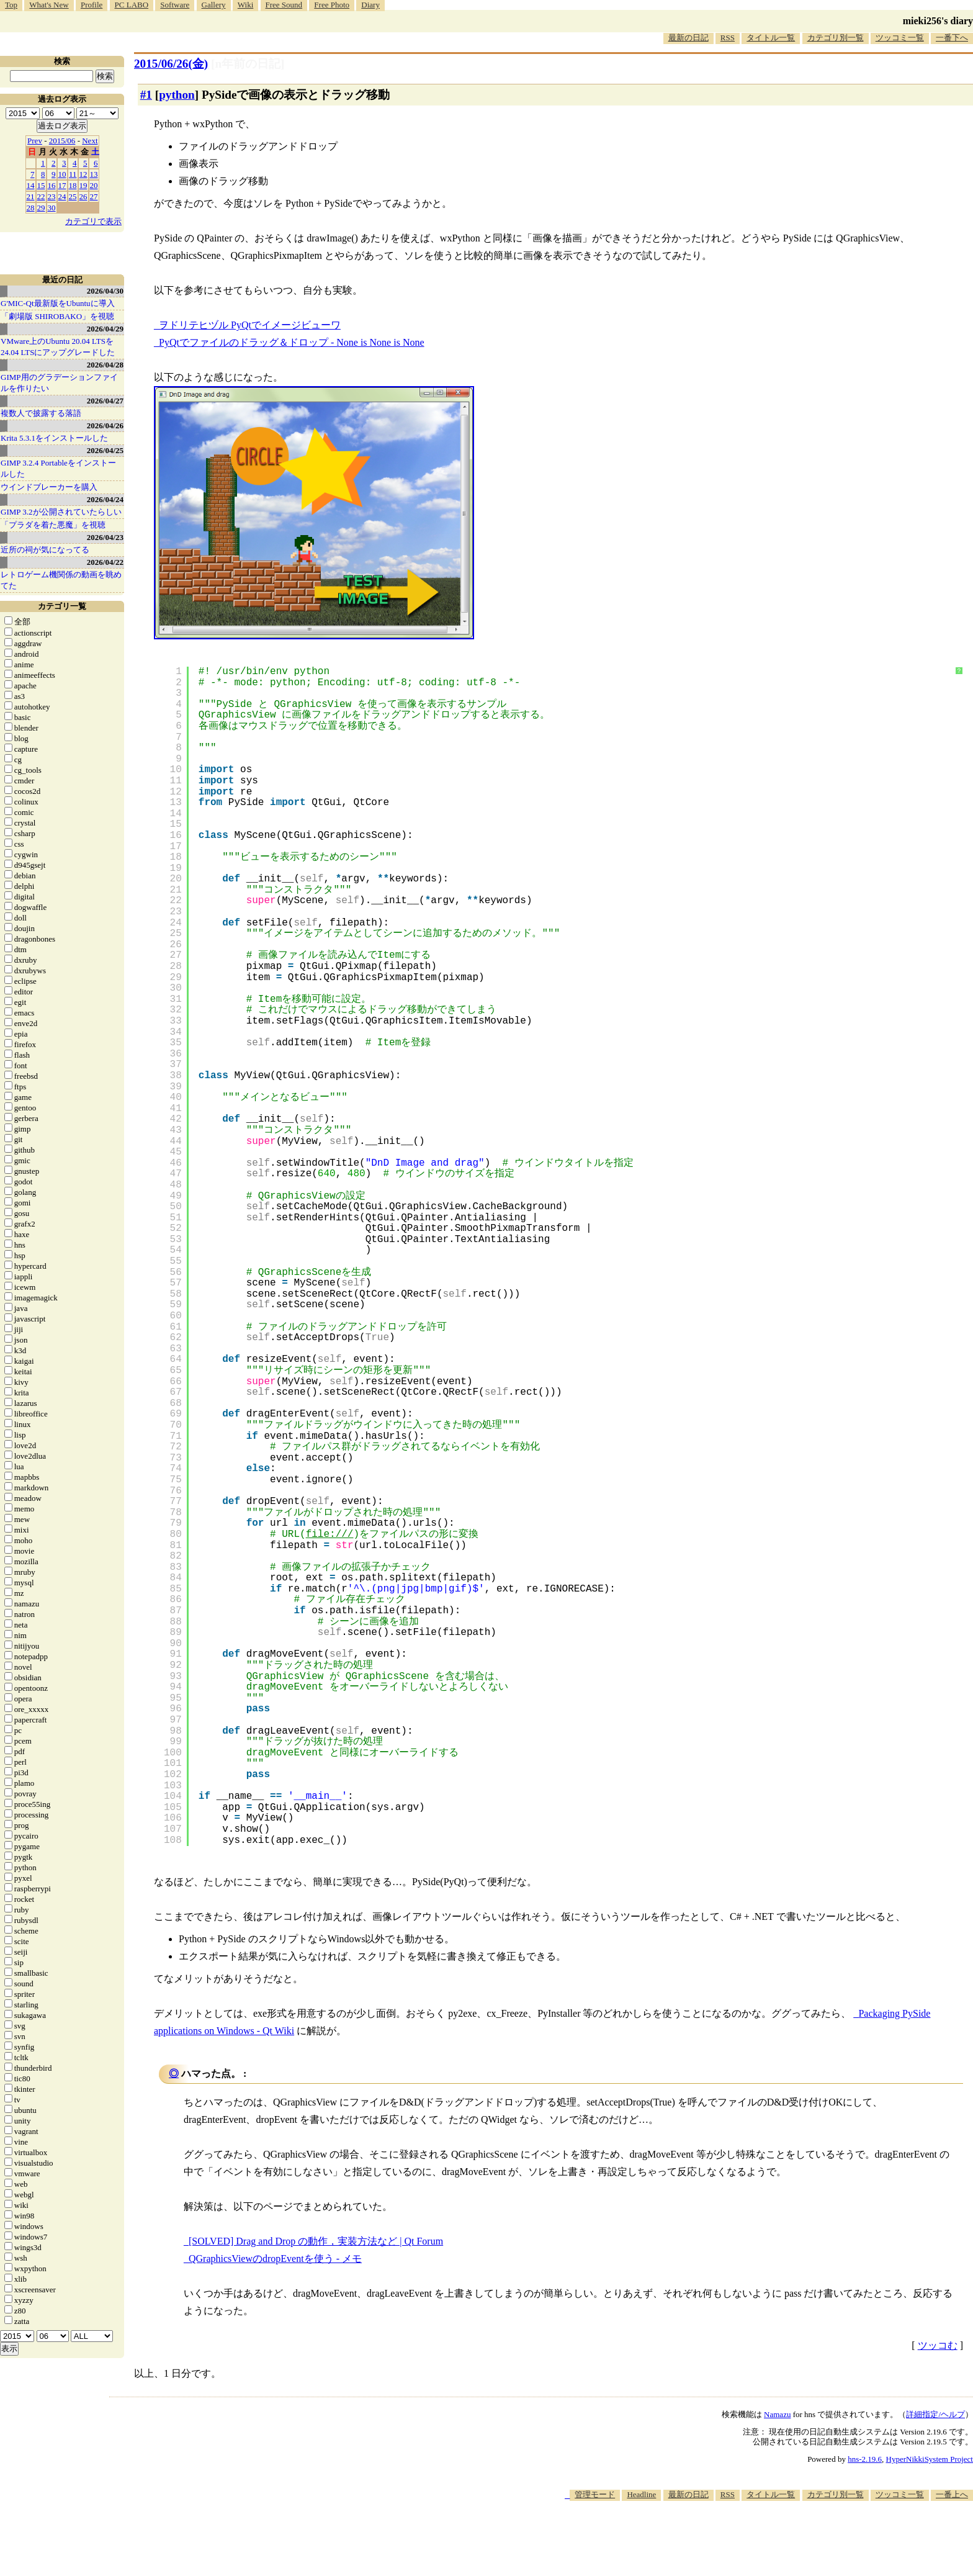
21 (31, 196)
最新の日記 (688, 37)
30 (52, 207)
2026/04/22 (105, 562)
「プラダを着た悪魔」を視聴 (53, 524)
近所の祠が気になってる (45, 549)
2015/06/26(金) (171, 63)
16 (52, 185)
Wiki (245, 4)
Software (174, 4)
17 (62, 185)
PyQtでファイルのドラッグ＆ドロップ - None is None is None (291, 342)
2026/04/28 (105, 364)
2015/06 (62, 140)
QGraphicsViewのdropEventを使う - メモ (275, 2258)
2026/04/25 (105, 450)
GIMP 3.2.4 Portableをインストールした (58, 468)
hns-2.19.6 (865, 2459)
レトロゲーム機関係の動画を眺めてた (61, 580)
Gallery (214, 4)
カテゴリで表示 (93, 221)
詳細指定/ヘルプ (935, 2414)
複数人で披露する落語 (41, 413)
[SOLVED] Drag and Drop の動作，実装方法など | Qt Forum (316, 2241)
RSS (727, 37)
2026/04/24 (105, 499)
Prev (34, 140)
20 (94, 185)
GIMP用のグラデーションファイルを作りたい (59, 382)
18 (73, 185)
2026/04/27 (105, 400)
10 (62, 174)
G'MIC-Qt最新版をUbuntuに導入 (58, 303)
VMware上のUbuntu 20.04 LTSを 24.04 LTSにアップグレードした (58, 346)
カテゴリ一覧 (62, 606)
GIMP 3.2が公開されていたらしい (61, 511)
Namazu (777, 2414)
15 (41, 185)
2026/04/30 (105, 290)
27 (94, 196)
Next (89, 140)
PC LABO (132, 4)
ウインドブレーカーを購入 (49, 487)
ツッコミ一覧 (900, 37)
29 (41, 207)
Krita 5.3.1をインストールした (54, 438)
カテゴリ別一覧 (835, 37)
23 (52, 196)
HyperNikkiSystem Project (929, 2459)
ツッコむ (937, 2345)
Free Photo (331, 4)
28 (31, 207)
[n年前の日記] (247, 63)
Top (11, 4)
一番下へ (952, 37)
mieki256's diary (938, 21)
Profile (91, 4)
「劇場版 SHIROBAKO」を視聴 (57, 316)
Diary (370, 4)
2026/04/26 (105, 425)
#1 (146, 94)
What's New (48, 4)
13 (94, 174)
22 (41, 196)
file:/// (330, 1534)
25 (73, 196)
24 (62, 196)
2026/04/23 (105, 537)
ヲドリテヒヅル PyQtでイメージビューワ (250, 325)
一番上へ (952, 2494)
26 (83, 196)
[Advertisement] (747, 2538)
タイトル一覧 (771, 37)
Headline (641, 2494)
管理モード (595, 2494)
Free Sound (284, 4)
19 (83, 185)
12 (83, 174)
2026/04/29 (105, 328)
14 (31, 185)
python (177, 94)
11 (73, 174)
